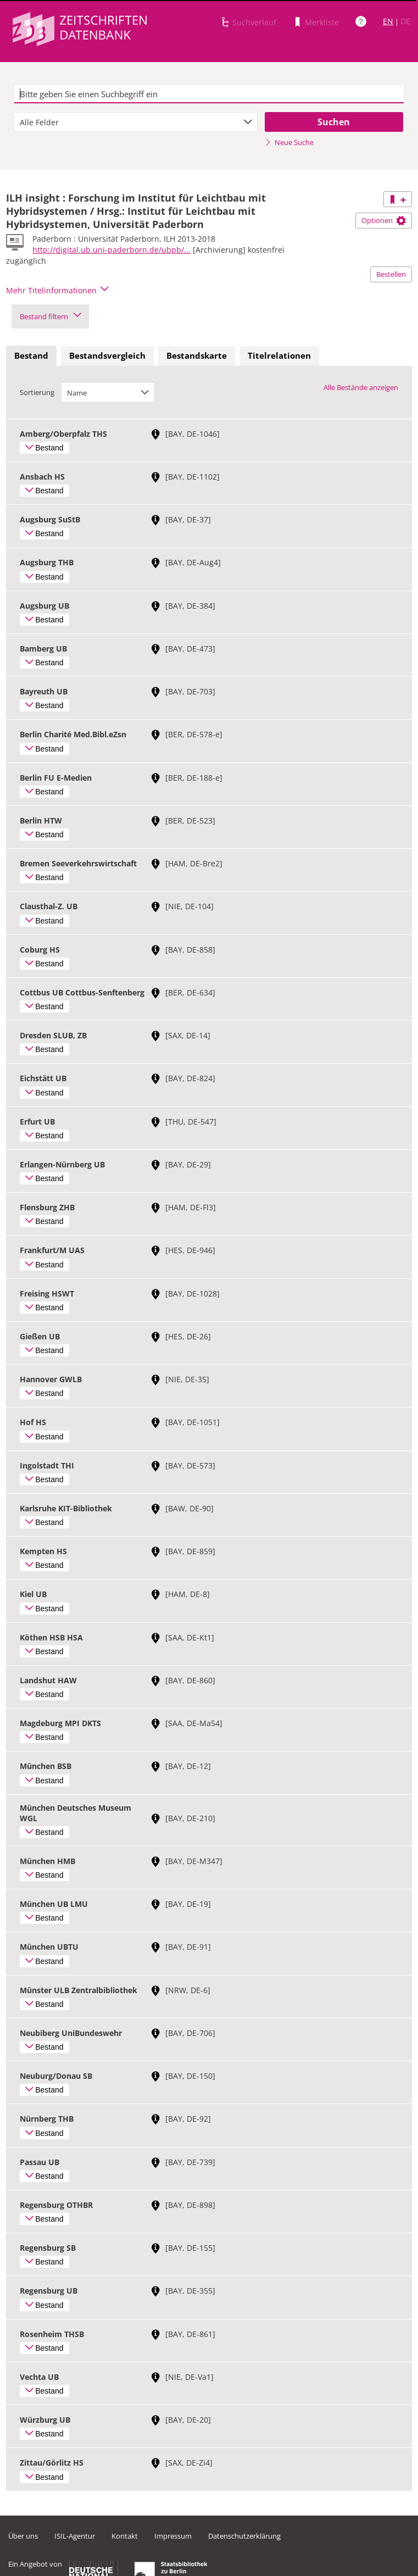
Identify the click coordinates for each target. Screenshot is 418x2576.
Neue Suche (289, 142)
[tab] (31, 356)
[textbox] (209, 94)
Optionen (383, 220)
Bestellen (391, 274)
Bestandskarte (196, 355)
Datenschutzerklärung (244, 2536)
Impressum (173, 2536)
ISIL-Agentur (74, 2536)
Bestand (31, 355)
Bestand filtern (50, 316)
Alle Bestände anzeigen (361, 387)
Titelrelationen (279, 355)
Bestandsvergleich (107, 355)
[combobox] (136, 122)
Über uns (23, 2536)
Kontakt (125, 2536)
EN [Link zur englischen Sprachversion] (388, 21)
